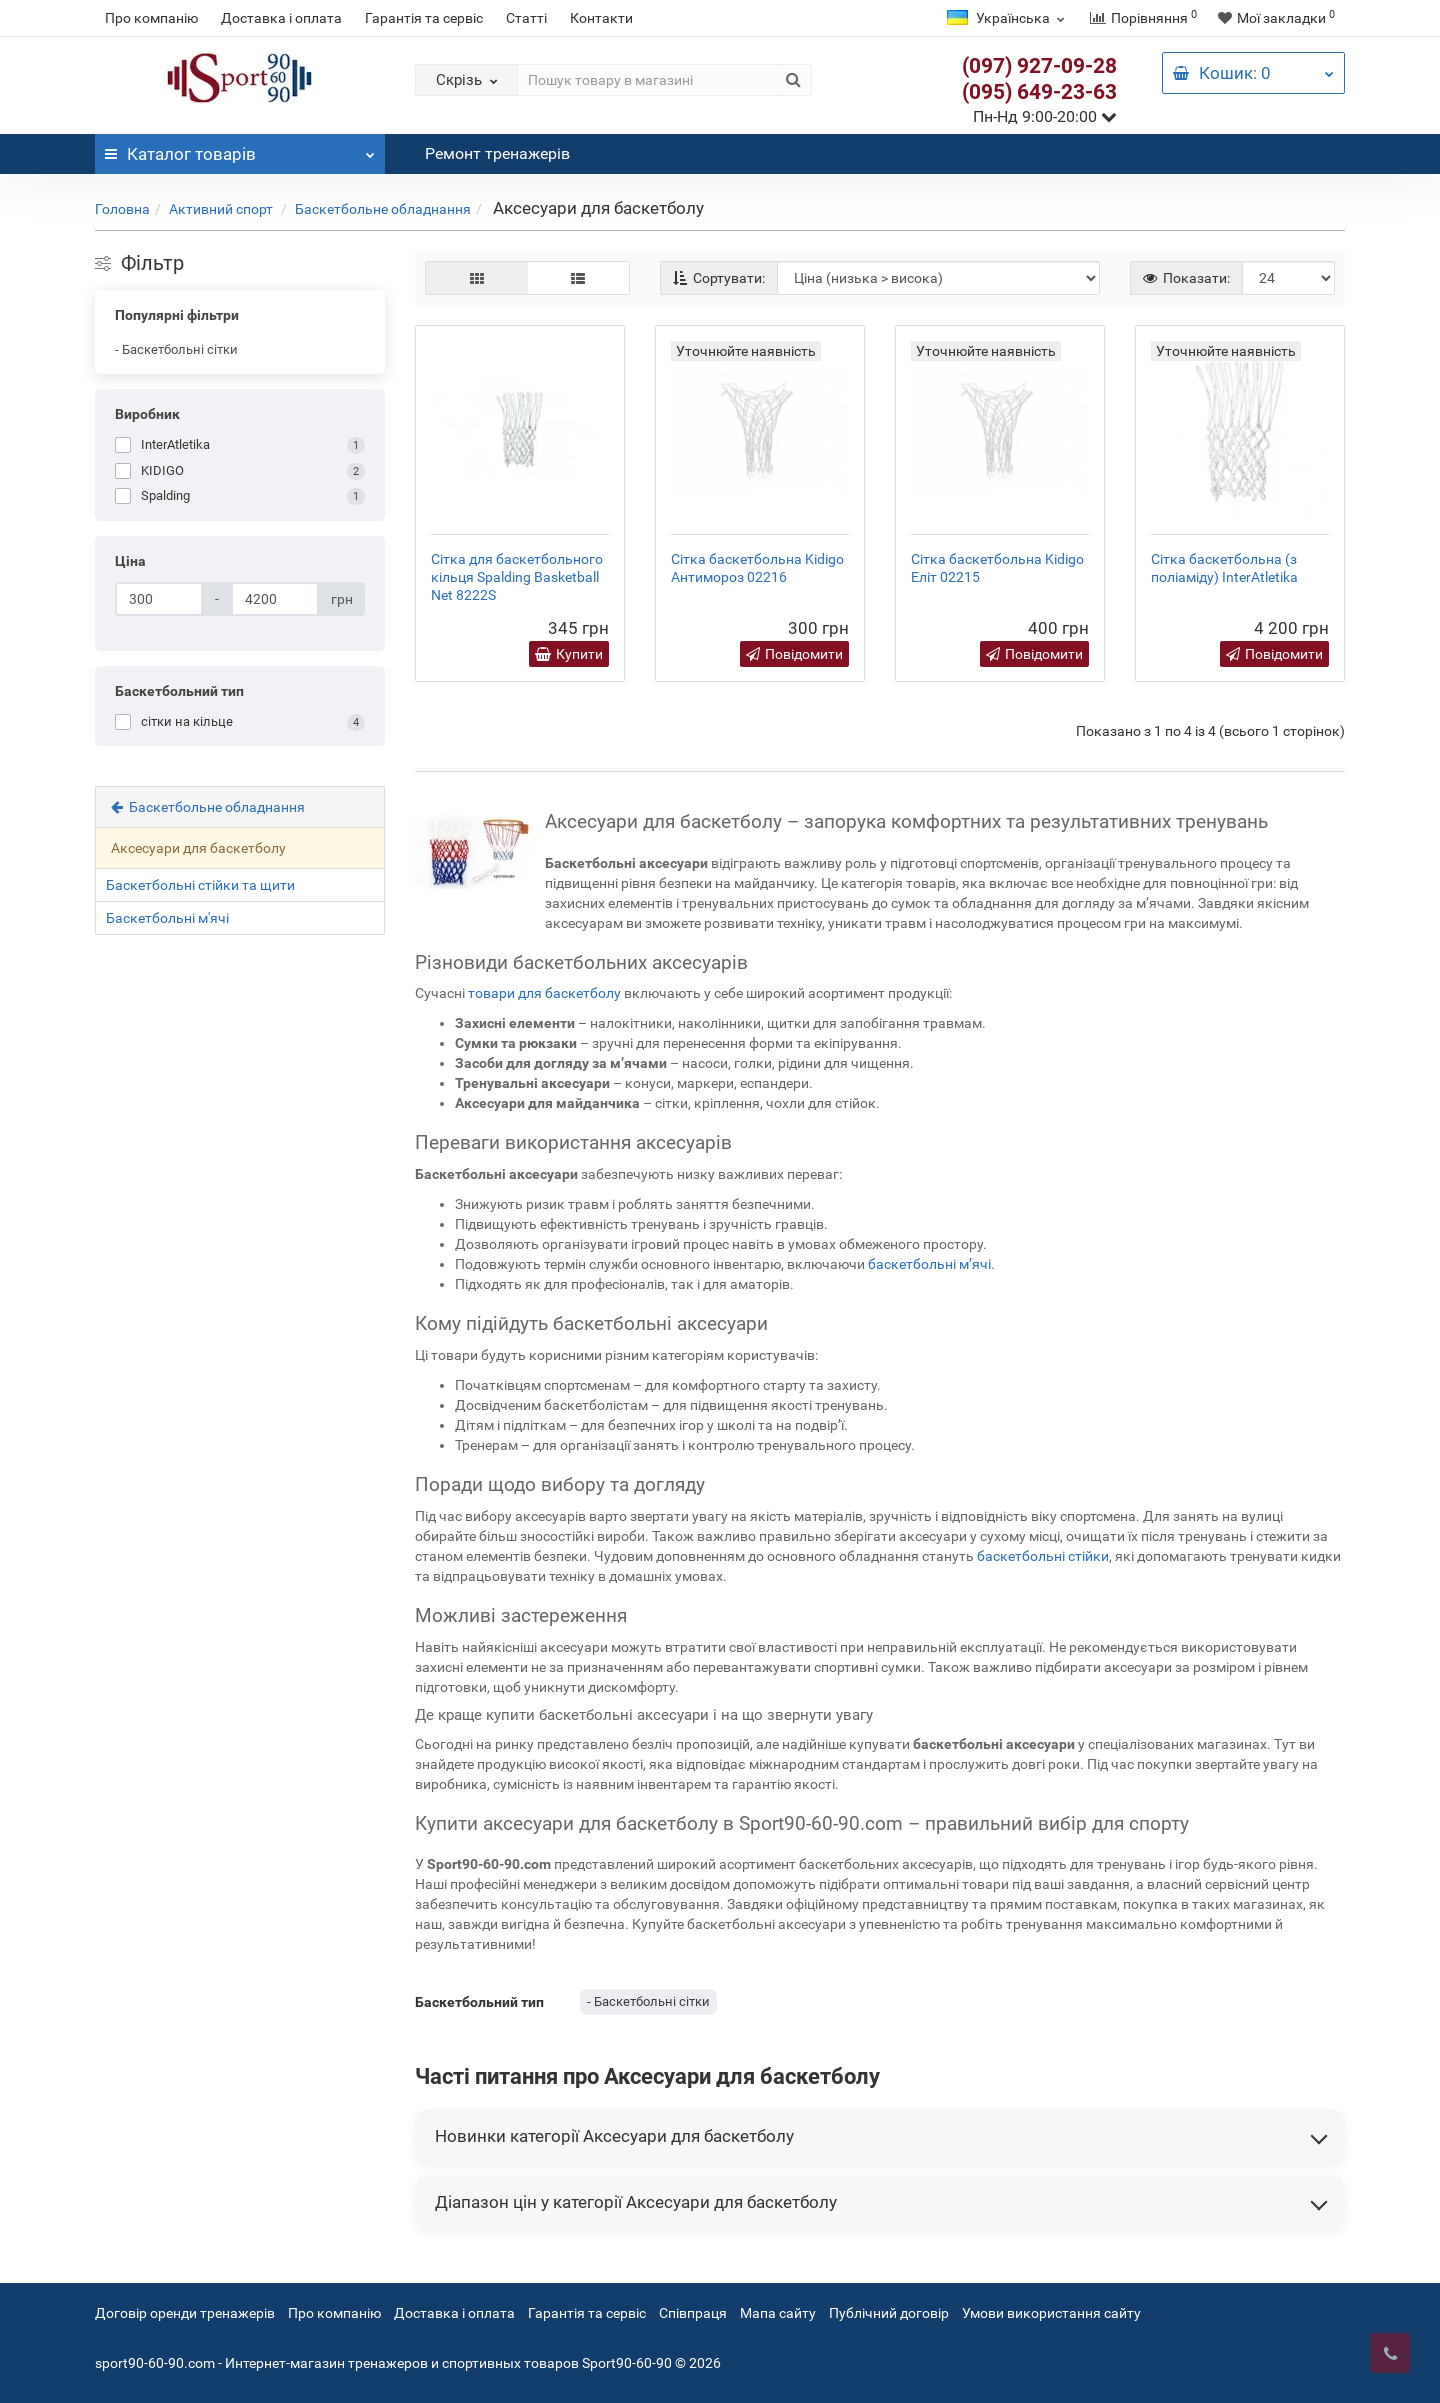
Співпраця (694, 2313)
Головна (122, 209)
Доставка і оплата (281, 18)
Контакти (601, 18)
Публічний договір (889, 2313)
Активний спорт (222, 209)
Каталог (240, 149)
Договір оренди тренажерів (185, 2313)
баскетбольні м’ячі (929, 1264)
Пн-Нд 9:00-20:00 (1045, 116)
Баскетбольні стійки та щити (200, 885)
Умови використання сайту (1051, 2313)
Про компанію (151, 18)
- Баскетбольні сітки (176, 349)
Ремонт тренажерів (497, 153)
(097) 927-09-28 (1039, 66)
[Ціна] (159, 599)
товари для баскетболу (544, 993)
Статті (526, 18)
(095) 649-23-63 (1039, 92)
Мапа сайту (778, 2313)
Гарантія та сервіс (424, 18)
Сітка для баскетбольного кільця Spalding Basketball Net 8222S (517, 577)
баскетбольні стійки (1043, 1556)
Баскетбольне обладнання (383, 209)
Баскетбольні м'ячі (167, 918)
